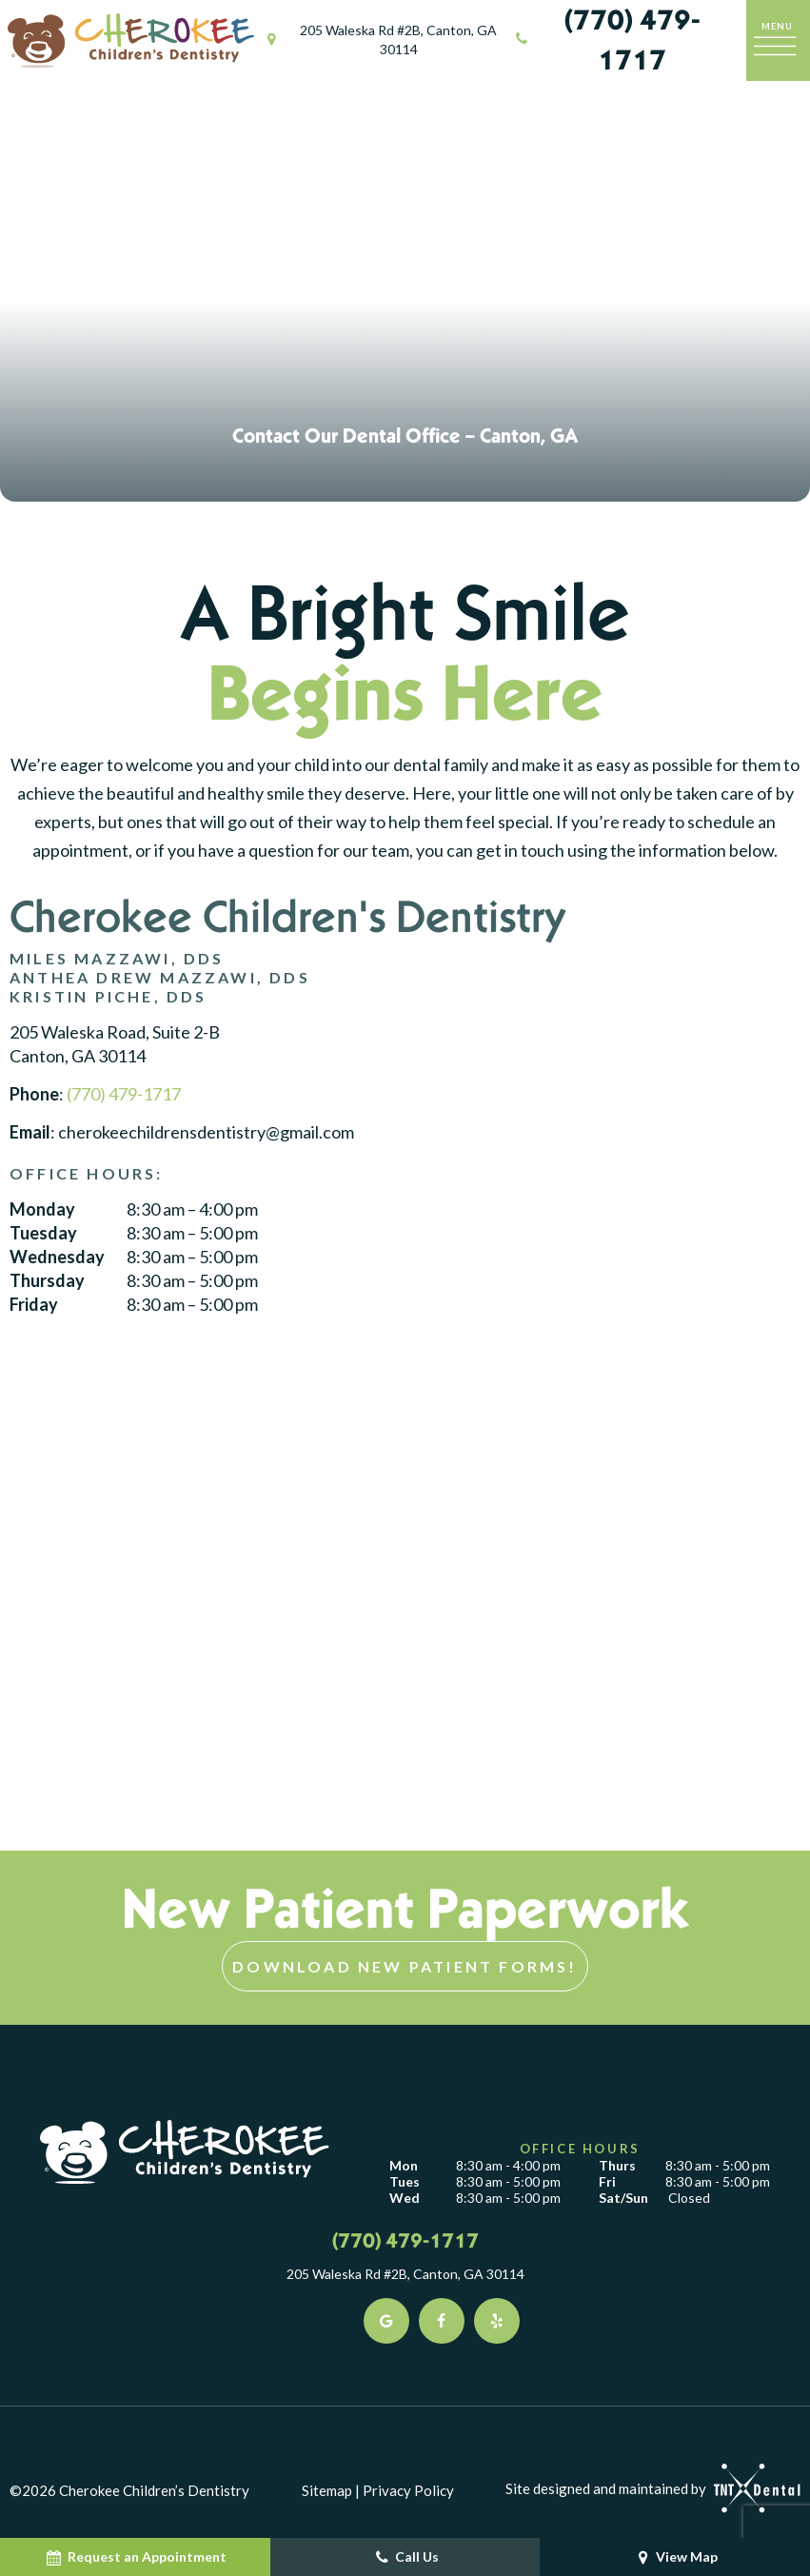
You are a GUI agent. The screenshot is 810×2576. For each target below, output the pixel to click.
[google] (386, 2322)
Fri (607, 2182)
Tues (404, 2182)
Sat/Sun (623, 2199)
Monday (42, 1209)
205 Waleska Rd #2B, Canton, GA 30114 (379, 39)
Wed (404, 2199)
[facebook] (441, 2322)
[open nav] (779, 40)
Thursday (47, 1282)
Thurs (617, 2166)
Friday (34, 1306)
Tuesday (43, 1233)
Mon (403, 2166)
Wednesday (57, 1258)
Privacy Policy (408, 2491)
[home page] (131, 40)
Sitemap (327, 2491)
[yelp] (497, 2322)
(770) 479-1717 (605, 39)
